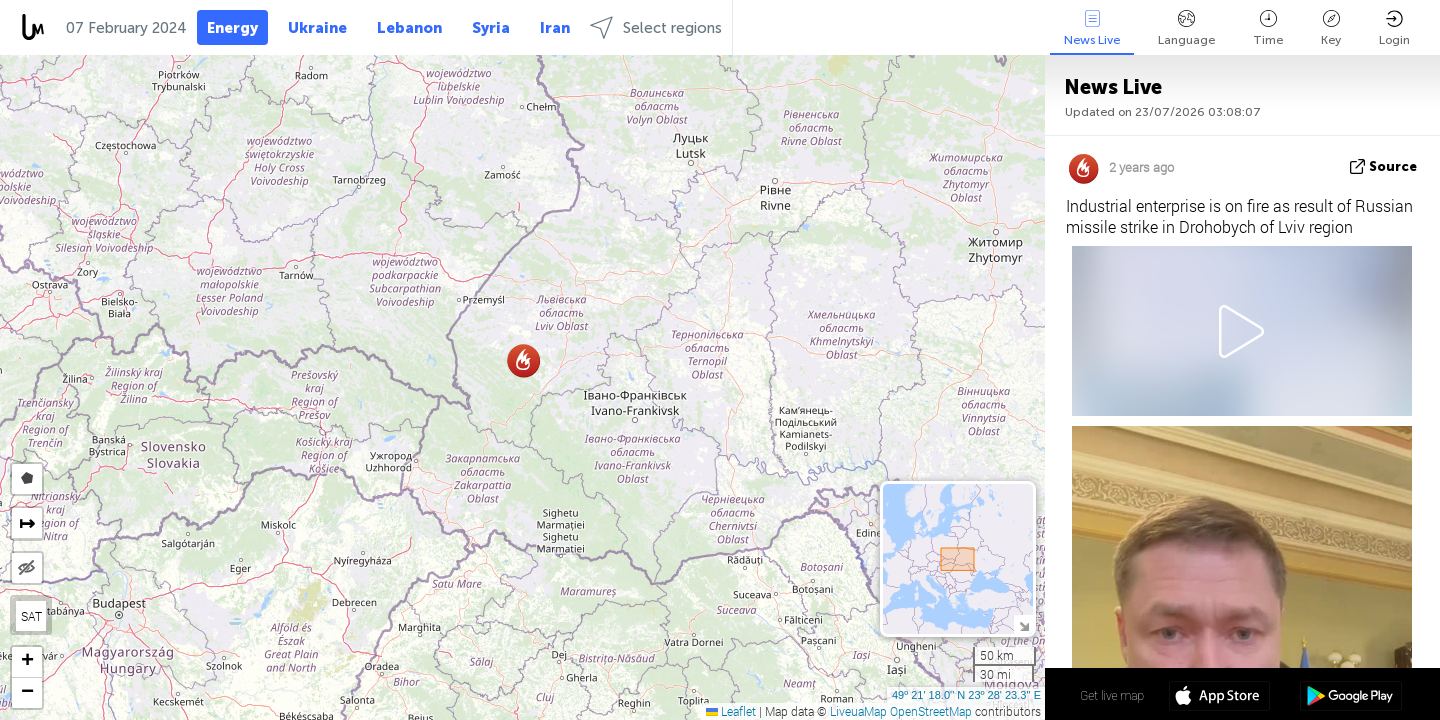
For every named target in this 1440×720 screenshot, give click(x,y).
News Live (1092, 28)
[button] (523, 360)
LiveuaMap (858, 711)
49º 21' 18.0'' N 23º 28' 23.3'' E (966, 695)
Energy (232, 28)
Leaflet (731, 711)
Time (1268, 28)
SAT (31, 616)
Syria (491, 28)
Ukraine (317, 28)
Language (1186, 28)
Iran (555, 28)
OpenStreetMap (931, 711)
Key (1331, 28)
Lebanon (409, 28)
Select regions (656, 27)
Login (1394, 28)
